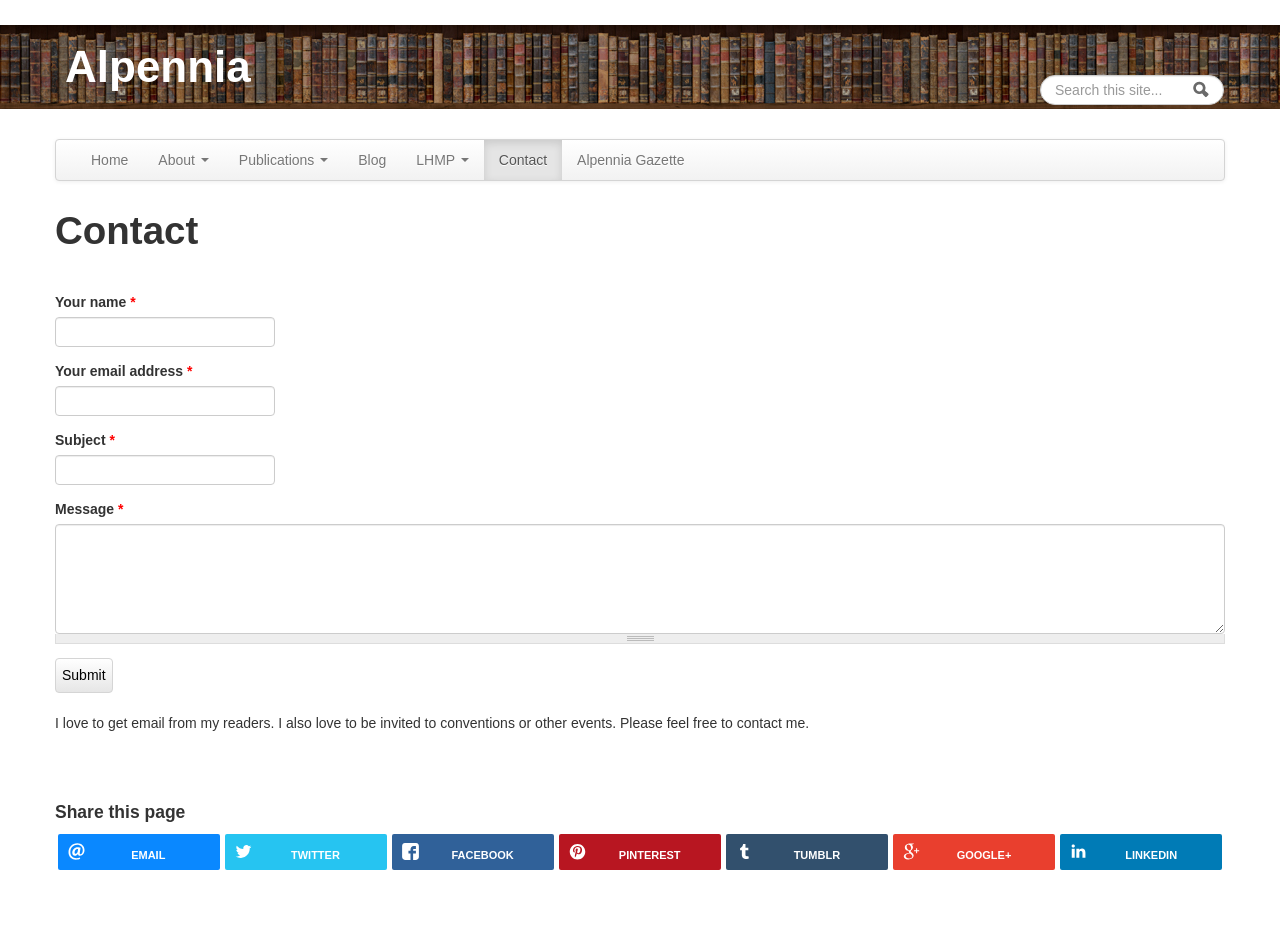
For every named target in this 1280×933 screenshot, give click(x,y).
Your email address (123, 371)
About (183, 160)
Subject (85, 440)
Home (109, 160)
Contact (523, 160)
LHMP (442, 160)
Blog (372, 160)
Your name (95, 302)
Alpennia (158, 66)
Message (89, 509)
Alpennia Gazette (630, 160)
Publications (283, 160)
